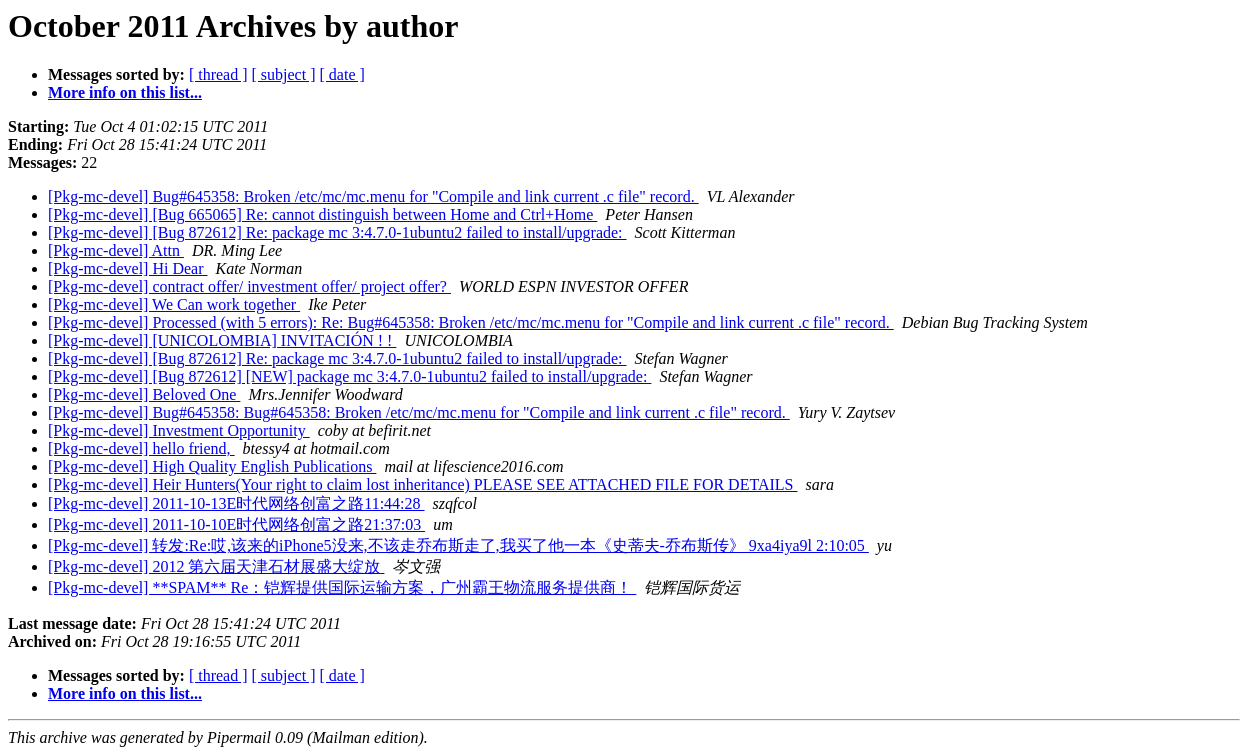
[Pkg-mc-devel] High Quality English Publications (212, 466)
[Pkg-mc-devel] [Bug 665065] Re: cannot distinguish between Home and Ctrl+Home (322, 214)
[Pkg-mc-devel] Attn (116, 250)
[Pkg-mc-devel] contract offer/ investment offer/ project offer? (249, 286)
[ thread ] (218, 74)
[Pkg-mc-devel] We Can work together (174, 304)
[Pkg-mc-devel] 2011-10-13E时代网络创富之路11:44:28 (236, 503)
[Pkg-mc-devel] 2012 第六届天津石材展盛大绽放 (216, 566)
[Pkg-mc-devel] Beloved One (144, 394)
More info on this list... (125, 92)
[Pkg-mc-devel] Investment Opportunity (179, 430)
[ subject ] (284, 74)
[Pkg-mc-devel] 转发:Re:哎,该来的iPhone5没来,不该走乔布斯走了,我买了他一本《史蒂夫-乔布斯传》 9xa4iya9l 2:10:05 (458, 545)
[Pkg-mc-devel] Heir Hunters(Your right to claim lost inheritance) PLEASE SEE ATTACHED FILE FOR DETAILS (422, 484)
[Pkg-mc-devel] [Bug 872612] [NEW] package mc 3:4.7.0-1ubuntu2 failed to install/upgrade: (349, 376)
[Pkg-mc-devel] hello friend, (141, 448)
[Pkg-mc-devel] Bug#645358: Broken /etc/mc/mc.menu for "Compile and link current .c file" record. (373, 196)
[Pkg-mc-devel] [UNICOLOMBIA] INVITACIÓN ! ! (222, 340)
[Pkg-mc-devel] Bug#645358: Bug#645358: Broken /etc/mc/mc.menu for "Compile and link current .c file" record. (419, 412)
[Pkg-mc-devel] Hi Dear (128, 268)
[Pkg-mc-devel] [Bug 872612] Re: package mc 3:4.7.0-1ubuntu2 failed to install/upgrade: (337, 232)
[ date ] (342, 74)
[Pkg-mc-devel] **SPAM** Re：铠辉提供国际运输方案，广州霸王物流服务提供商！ (342, 587)
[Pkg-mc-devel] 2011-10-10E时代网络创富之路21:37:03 (236, 524)
